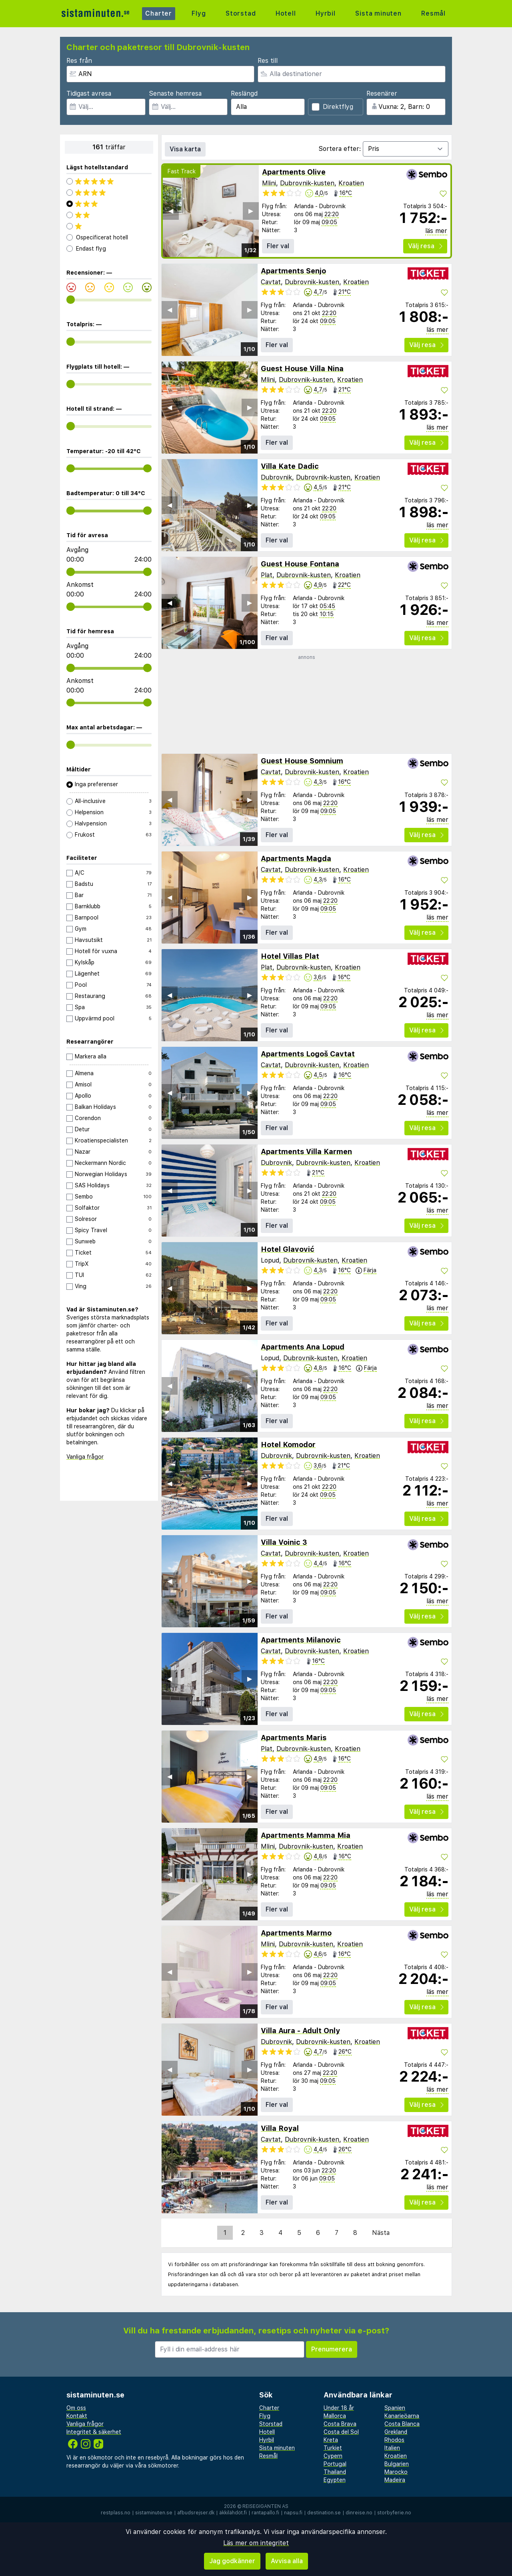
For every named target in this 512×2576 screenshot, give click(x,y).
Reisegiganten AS (265, 2506)
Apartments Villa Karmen (306, 1151)
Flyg (199, 13)
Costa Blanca (402, 2424)
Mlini (269, 183)
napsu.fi (293, 2513)
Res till (268, 60)
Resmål (433, 13)
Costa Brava (340, 2424)
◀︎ (170, 211)
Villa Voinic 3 (284, 1542)
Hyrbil (326, 13)
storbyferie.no (394, 2513)
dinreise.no (359, 2513)
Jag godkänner (232, 2561)
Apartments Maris (293, 1737)
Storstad (241, 13)
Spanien (394, 2408)
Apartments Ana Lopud (302, 1347)
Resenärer (381, 93)
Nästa (381, 2233)
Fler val (278, 246)
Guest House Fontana (300, 564)
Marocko (396, 2472)
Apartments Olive (294, 172)
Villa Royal (280, 2128)
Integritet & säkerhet (93, 2432)
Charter (158, 13)
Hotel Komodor (288, 1444)
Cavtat (271, 282)
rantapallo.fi (265, 2513)
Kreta (331, 2440)
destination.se (324, 2513)
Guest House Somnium (302, 761)
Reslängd (244, 93)
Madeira (394, 2480)
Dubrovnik (276, 477)
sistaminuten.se (153, 2513)
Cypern (333, 2456)
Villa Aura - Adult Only (300, 2030)
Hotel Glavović (287, 1249)
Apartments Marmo (296, 1933)
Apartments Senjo (293, 271)
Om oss (76, 2408)
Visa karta (185, 149)
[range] (70, 299)
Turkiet (333, 2448)
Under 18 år (339, 2408)
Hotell (286, 13)
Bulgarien (396, 2464)
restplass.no (115, 2513)
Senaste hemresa (175, 93)
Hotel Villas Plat (290, 956)
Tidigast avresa (88, 93)
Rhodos (394, 2440)
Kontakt (76, 2416)
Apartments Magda (296, 858)
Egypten (335, 2480)
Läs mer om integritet (256, 2543)
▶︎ (250, 211)
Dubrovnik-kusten (307, 183)
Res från (79, 60)
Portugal (335, 2464)
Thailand (335, 2472)
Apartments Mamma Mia (305, 1835)
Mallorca (335, 2416)
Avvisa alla (287, 2561)
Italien (392, 2448)
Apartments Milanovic (301, 1640)
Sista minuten (378, 13)
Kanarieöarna (401, 2416)
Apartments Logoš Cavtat (308, 1054)
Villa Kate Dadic (290, 466)
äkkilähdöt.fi (233, 2513)
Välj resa (425, 246)
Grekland (395, 2432)
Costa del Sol (341, 2432)
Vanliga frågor (85, 1457)
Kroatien (351, 183)
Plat (266, 575)
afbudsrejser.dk (195, 2513)
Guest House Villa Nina (302, 368)
